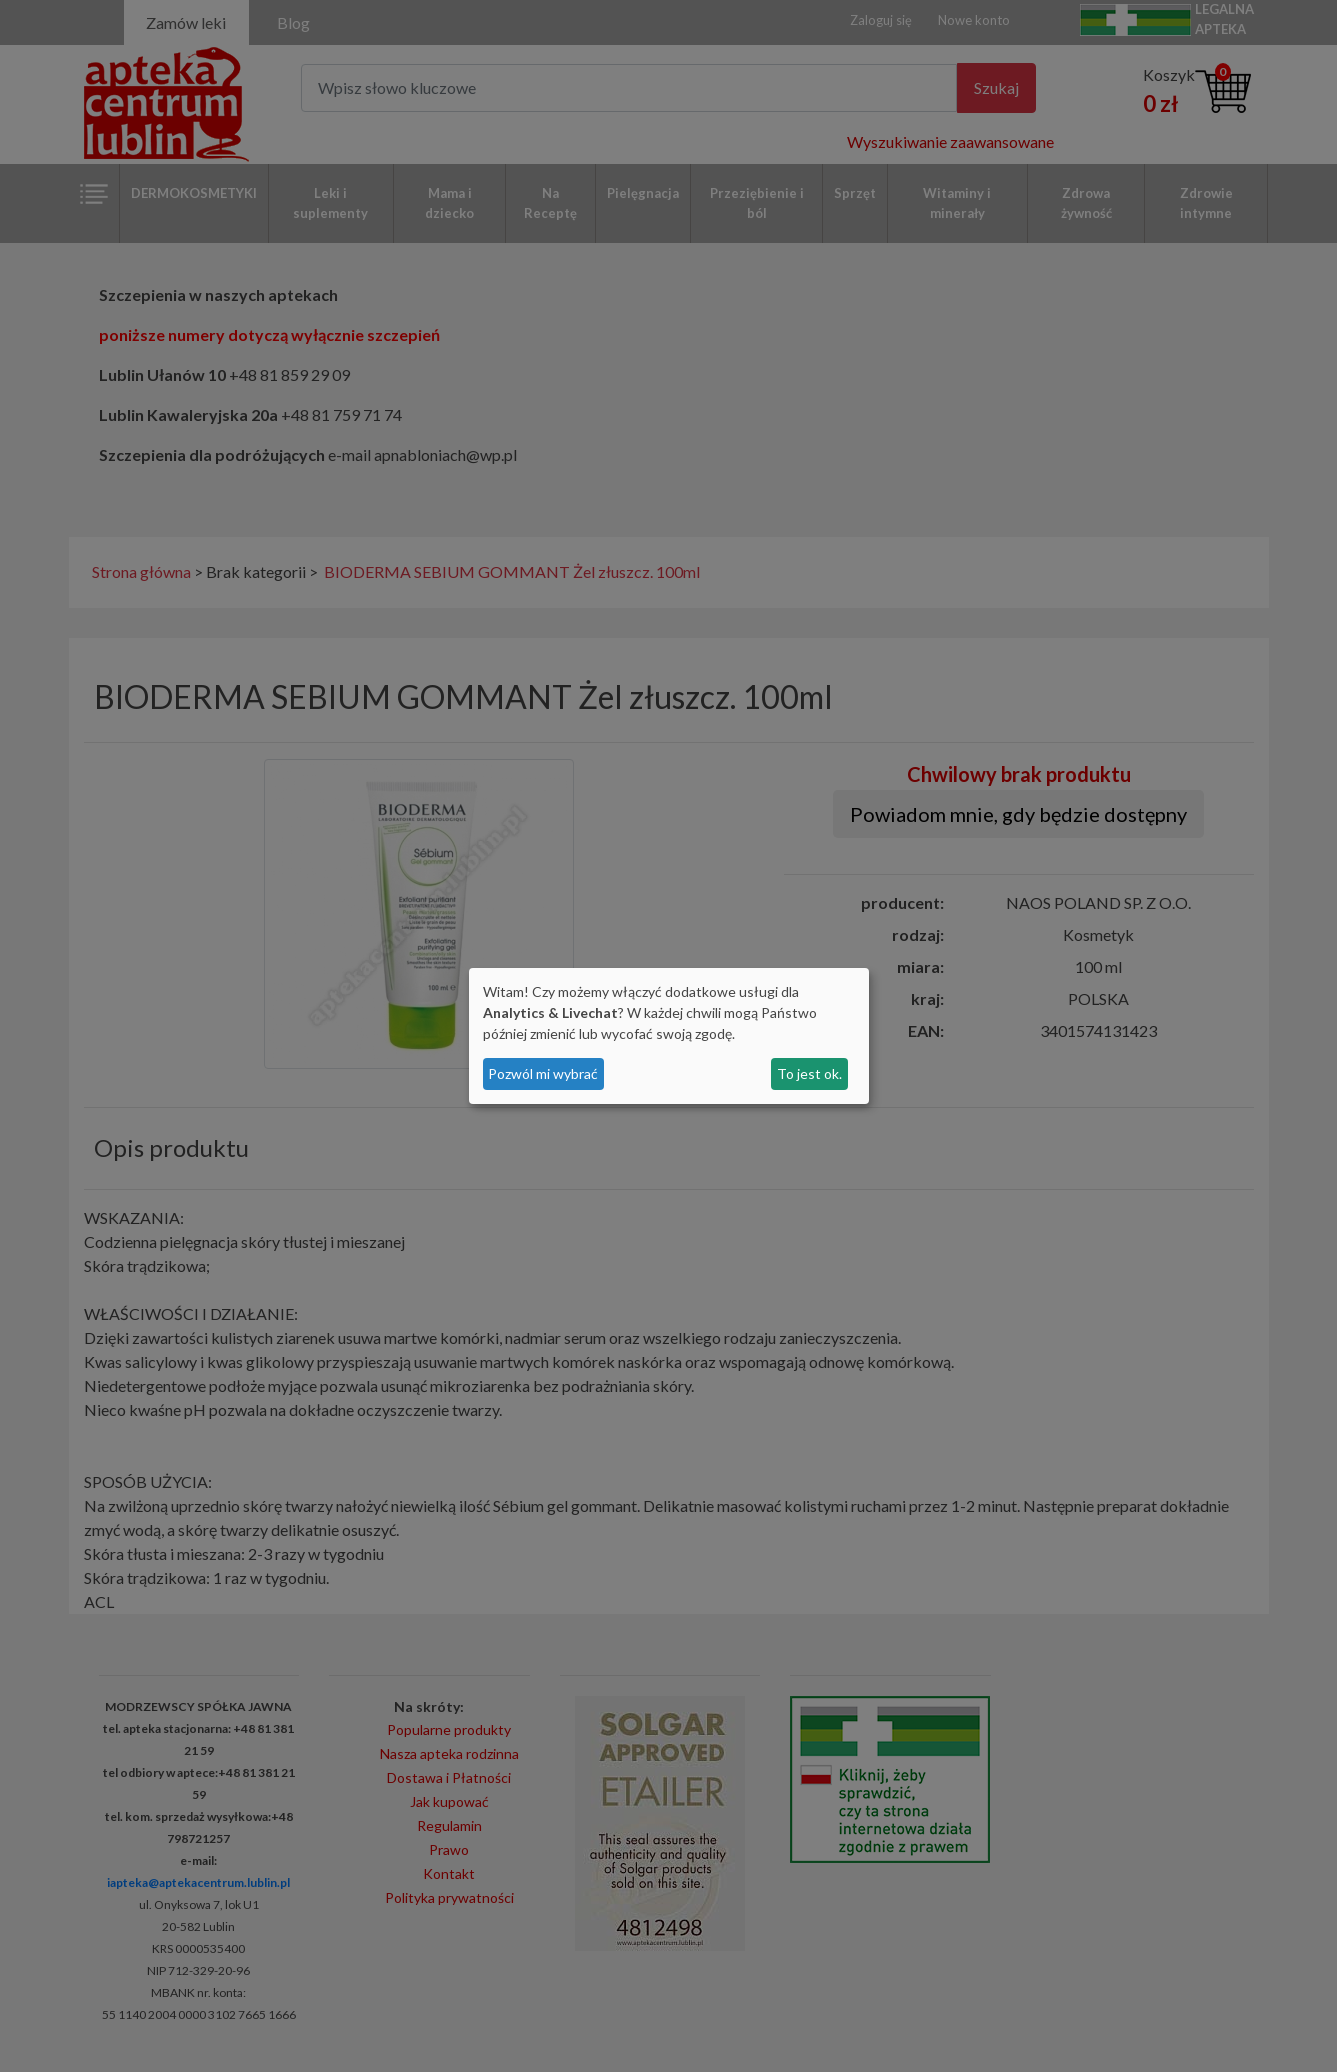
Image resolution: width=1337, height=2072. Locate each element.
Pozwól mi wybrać (543, 1073)
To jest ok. (809, 1073)
